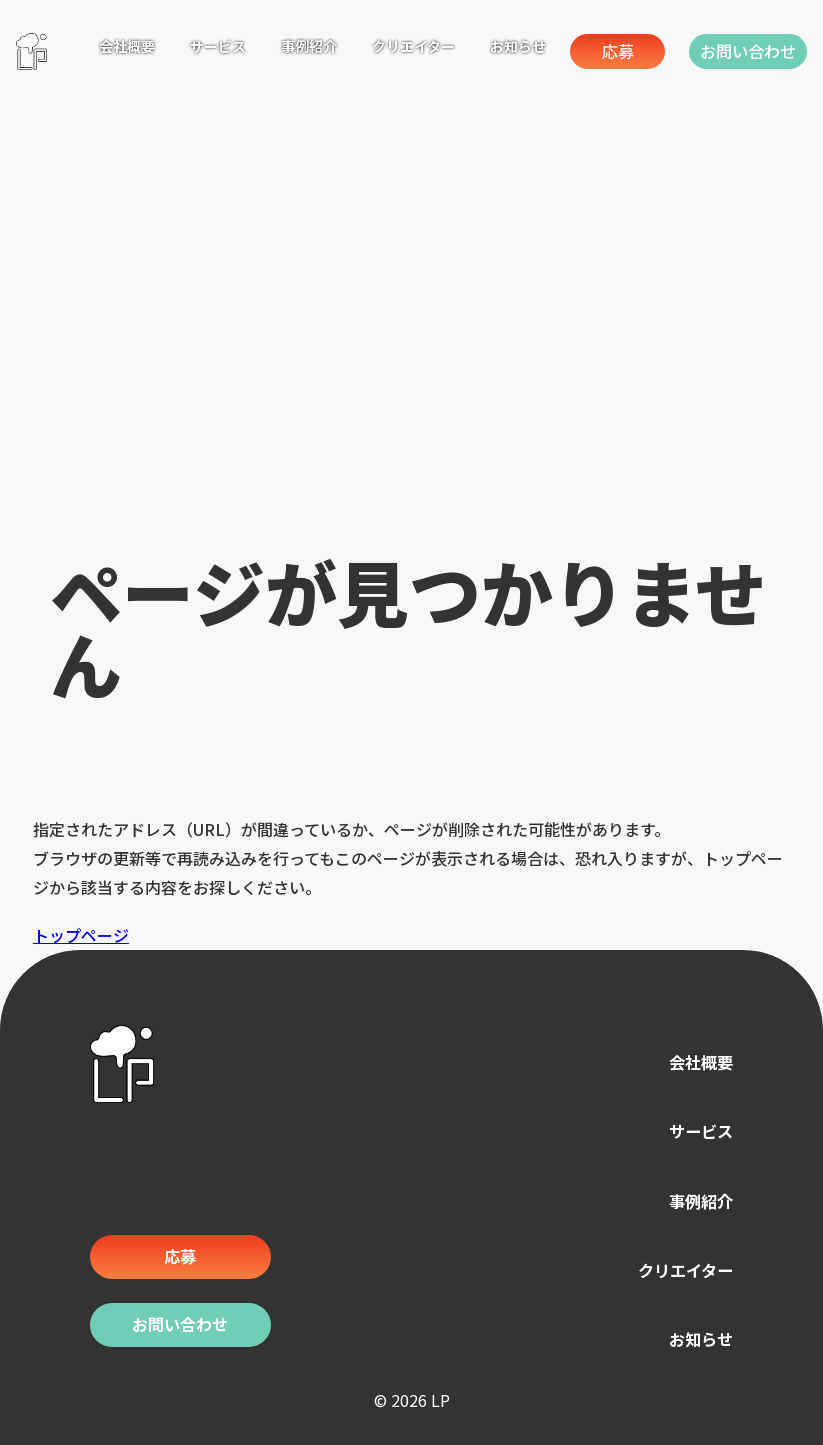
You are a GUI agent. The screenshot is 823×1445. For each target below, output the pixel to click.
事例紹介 (693, 1200)
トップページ (81, 935)
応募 (572, 50)
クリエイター (673, 1268)
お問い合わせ (737, 50)
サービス (693, 1131)
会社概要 (693, 1063)
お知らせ (693, 1336)
